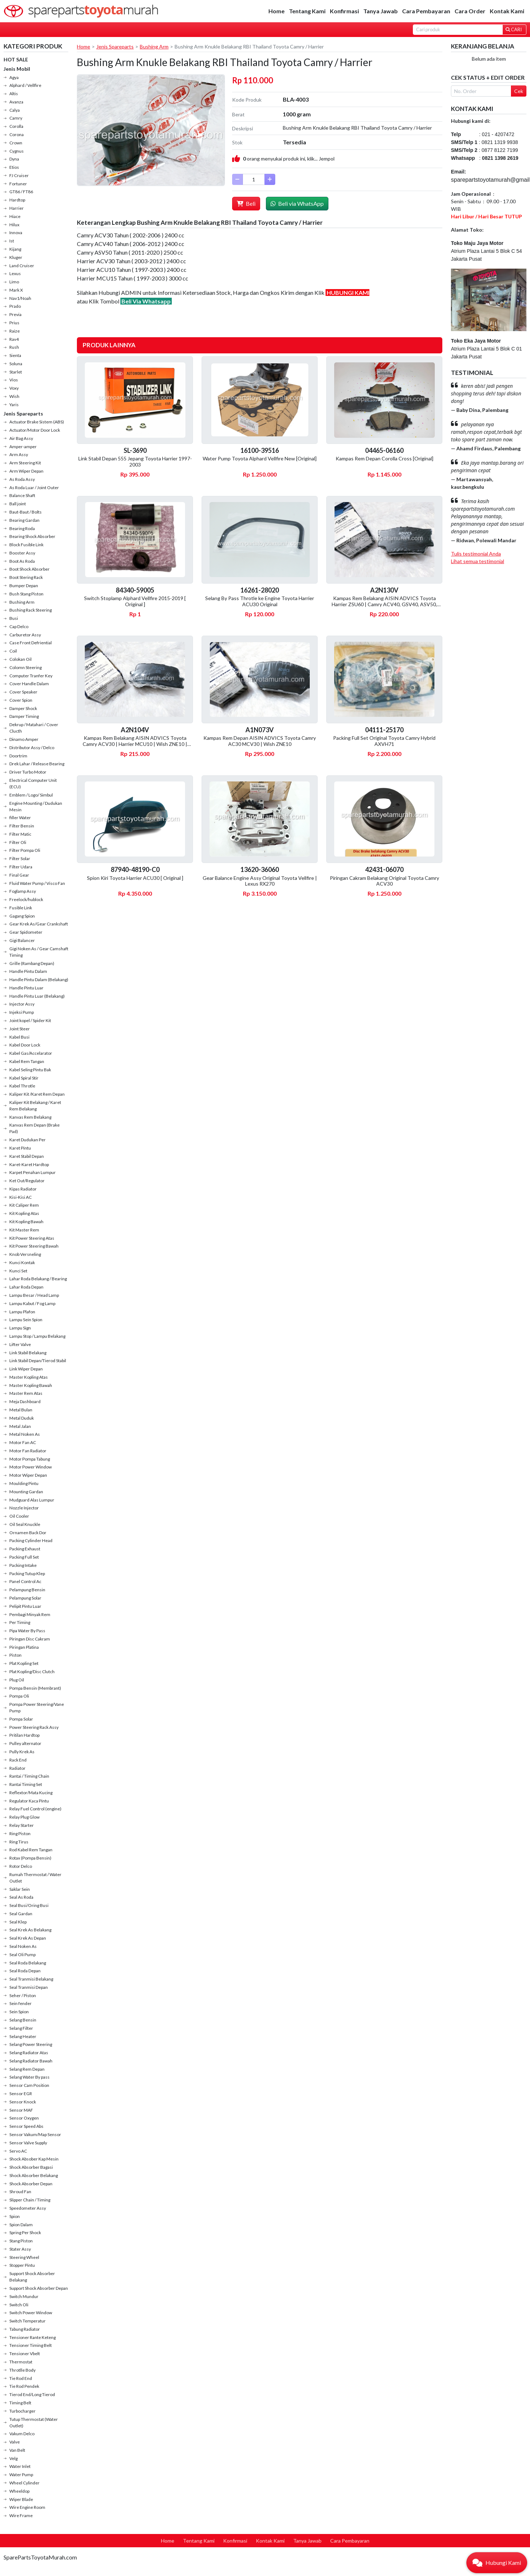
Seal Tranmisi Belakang (31, 1979)
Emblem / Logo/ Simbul (31, 795)
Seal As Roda (21, 1897)
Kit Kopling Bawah (26, 1221)
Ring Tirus (18, 1841)
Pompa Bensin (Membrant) (35, 1688)
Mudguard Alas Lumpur (31, 1500)
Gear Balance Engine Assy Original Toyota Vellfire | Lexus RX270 (260, 881)
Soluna (15, 363)
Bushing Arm (21, 602)
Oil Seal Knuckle (24, 1524)
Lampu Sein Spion (25, 1319)
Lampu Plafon (22, 1311)
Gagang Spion (22, 916)
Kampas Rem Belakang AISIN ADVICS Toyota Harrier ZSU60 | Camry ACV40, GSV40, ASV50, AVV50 (384, 604)
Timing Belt (20, 2402)
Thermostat (20, 2361)
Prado (15, 306)
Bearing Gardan (24, 520)
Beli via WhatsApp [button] (297, 203)
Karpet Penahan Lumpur (32, 1172)
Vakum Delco (21, 2433)
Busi (13, 618)
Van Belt (17, 2450)
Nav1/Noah (20, 298)
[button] (496, 2562)
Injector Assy (21, 1004)
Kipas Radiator (23, 1189)
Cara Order (470, 11)
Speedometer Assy (27, 2208)
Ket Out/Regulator (27, 1180)
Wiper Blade (21, 2499)
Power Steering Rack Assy (34, 1727)
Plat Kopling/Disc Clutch (32, 1671)
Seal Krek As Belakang (30, 1929)
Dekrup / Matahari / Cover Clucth (33, 728)
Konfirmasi (344, 11)
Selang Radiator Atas (28, 2052)
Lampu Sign (20, 1328)
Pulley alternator (25, 1743)
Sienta (15, 355)
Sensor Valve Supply (28, 2142)
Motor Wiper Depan (28, 1475)
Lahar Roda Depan (26, 1287)
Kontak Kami (507, 11)
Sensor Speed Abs (26, 2126)
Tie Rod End (20, 2378)
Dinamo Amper (23, 739)
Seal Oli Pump (22, 1954)
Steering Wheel (24, 2257)
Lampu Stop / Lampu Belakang (37, 1336)
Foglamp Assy (22, 891)
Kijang (15, 249)
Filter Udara (20, 866)
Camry (15, 118)
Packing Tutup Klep (27, 1573)
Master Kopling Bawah (30, 1385)
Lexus (15, 273)
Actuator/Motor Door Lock (34, 430)
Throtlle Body (22, 2370)
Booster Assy (22, 553)
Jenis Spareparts (23, 413)
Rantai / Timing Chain (29, 1776)
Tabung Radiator (24, 2329)
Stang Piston (21, 2240)
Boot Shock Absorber (29, 569)
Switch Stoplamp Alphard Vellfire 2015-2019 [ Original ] (135, 601)
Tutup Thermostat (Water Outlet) (33, 2422)
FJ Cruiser (19, 175)
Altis (13, 93)
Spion (14, 2216)
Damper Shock (23, 708)
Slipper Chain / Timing (29, 2200)
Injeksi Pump (21, 1012)
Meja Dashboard (25, 1401)
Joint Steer (19, 1028)
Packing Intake (23, 1565)
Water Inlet (20, 2466)
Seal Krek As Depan (27, 1938)
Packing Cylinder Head (30, 1540)
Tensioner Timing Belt (30, 2345)
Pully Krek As (21, 1751)
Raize (14, 331)
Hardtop (17, 200)
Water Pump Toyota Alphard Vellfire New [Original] (260, 458)
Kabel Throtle (22, 1086)
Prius (14, 322)
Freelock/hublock (26, 899)
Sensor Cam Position (29, 2085)
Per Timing (19, 1622)
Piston (15, 1655)
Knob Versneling (25, 1254)
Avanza (16, 102)
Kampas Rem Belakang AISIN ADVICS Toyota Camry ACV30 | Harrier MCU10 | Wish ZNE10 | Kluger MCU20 (135, 744)
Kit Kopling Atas (24, 1213)
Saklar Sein (19, 1889)
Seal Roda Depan (25, 1970)
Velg (13, 2458)
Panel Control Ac (25, 1581)
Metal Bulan (20, 1409)
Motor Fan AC (22, 1442)
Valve (14, 2442)
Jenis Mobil (17, 69)
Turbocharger (22, 2411)
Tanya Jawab (380, 11)
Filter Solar (19, 858)
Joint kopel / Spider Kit (30, 1020)
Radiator (17, 1768)
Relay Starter (21, 1825)
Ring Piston (20, 1833)
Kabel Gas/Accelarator (30, 1053)
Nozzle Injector (24, 1507)
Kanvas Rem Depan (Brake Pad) (34, 1128)
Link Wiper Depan (26, 1368)
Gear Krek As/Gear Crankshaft (38, 924)
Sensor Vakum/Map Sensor (35, 2134)
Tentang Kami (307, 11)
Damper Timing (24, 716)
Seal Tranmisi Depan (28, 1987)
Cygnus (16, 151)
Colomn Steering (25, 667)
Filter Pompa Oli (24, 850)
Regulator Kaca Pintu (29, 1801)
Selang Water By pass (29, 2077)
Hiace (14, 216)
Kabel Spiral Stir (23, 1078)
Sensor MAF (21, 2110)
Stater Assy (20, 2249)
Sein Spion (19, 2011)
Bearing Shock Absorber (32, 536)
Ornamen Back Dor (27, 1532)
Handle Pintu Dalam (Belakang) (38, 979)
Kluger (15, 257)
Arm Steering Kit (25, 462)
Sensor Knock (22, 2101)
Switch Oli (18, 2304)
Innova (15, 232)
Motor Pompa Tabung (29, 1459)
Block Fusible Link (26, 544)
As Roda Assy (22, 479)
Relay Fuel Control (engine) (35, 1808)
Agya (14, 77)
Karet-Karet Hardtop (29, 1164)
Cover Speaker (23, 692)
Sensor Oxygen (24, 2118)
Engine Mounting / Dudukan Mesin (35, 806)
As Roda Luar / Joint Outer (34, 487)
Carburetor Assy (25, 634)
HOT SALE (16, 59)
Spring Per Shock (25, 2232)
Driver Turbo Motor (27, 772)
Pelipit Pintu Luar (25, 1606)
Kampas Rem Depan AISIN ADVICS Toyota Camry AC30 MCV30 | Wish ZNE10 (259, 741)
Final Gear (19, 875)
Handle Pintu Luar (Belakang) (37, 996)
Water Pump (21, 2474)
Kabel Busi (19, 1037)
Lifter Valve (20, 1344)
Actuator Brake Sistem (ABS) (36, 421)
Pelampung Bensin (27, 1589)
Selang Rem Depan (27, 2069)
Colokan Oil (20, 659)
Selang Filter (21, 2028)
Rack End (18, 1760)
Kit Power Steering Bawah (34, 1246)
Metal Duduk (21, 1418)
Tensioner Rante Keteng (32, 2337)
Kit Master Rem (24, 1230)
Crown (15, 142)
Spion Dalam (21, 2224)
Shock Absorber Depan (30, 2183)
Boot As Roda (22, 561)
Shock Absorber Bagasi (31, 2167)
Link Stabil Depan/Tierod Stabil (37, 1360)
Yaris (14, 404)
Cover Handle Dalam (29, 683)
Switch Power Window (30, 2312)
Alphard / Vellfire (25, 85)
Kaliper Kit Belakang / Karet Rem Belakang (35, 1105)
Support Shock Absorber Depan (38, 2288)
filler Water (20, 817)
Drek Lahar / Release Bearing (36, 763)
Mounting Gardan (26, 1491)
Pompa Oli (19, 1696)
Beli (246, 203)
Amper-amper (23, 446)
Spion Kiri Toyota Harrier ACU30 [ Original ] (135, 878)
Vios (13, 379)
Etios (14, 167)
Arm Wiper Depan (26, 471)
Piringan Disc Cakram (29, 1639)
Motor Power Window (30, 1467)
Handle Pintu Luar (26, 987)
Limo (14, 281)
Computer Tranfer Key (30, 675)
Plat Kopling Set (23, 1663)
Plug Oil (16, 1679)
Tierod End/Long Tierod (32, 2394)
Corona (16, 134)
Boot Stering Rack (26, 577)
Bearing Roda (22, 528)
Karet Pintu (20, 1148)
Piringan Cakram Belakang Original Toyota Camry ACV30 (384, 881)
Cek (518, 91)
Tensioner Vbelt (24, 2353)
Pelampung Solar (25, 1598)
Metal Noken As (24, 1434)
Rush (14, 347)
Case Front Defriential (30, 642)
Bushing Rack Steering (30, 610)
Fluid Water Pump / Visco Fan (37, 883)
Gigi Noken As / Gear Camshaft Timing (38, 952)
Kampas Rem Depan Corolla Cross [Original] (384, 458)
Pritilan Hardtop (24, 1735)
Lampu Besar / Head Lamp (34, 1295)
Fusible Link (20, 907)
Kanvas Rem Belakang (30, 1117)
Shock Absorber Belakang (33, 2175)
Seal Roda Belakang (27, 1962)
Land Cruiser (21, 265)
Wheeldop (19, 2491)
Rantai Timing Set (25, 1784)
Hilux (14, 224)
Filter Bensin (21, 826)
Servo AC (18, 2151)
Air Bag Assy (21, 438)
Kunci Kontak (22, 1262)
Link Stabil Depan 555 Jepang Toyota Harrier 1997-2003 (135, 461)
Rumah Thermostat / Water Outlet (35, 1878)
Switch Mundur (23, 2296)
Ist (11, 240)
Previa (15, 314)
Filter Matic (20, 834)
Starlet (15, 372)
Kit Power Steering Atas (31, 1238)
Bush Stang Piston (26, 594)
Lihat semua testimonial (477, 561)
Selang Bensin (22, 2020)
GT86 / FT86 (21, 191)
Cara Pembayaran (426, 11)
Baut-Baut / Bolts (25, 512)
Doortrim (18, 755)
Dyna (14, 159)
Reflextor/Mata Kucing (30, 1792)
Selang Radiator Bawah (30, 2061)
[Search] (458, 29)
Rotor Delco (20, 1866)
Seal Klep (18, 1922)
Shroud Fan (20, 2191)
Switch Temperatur (27, 2321)
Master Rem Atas (25, 1393)
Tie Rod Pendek (24, 2386)
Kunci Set (18, 1270)
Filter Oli (17, 842)
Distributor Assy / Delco (31, 747)
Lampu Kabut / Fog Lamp (32, 1303)
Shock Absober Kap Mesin (34, 2159)
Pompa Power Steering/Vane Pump (36, 1707)
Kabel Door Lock (24, 1045)
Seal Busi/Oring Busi (29, 1905)
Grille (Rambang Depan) (31, 963)
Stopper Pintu (22, 2265)
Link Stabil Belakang (27, 1352)
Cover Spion (20, 700)
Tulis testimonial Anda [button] (476, 554)
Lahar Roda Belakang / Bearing (38, 1278)
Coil (13, 651)
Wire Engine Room (27, 2507)
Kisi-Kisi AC (20, 1197)
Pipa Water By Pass (27, 1630)
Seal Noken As (23, 1946)
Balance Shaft (22, 495)
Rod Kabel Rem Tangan (30, 1849)
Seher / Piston (22, 1995)
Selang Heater (22, 2036)
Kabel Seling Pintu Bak (30, 1069)
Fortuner (18, 183)
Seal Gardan (20, 1913)
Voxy (14, 388)
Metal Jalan (20, 1426)
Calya (14, 110)
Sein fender (20, 2003)
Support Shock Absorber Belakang (32, 2277)
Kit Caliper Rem (24, 1205)
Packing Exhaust (24, 1548)
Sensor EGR (20, 2093)
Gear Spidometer (25, 932)
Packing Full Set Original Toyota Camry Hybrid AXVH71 (384, 741)
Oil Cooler (19, 1516)
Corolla (16, 126)
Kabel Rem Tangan (26, 1061)
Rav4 (14, 339)
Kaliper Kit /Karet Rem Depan (37, 1094)
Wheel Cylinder (24, 2483)
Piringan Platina (24, 1647)
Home (276, 11)
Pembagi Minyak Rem (29, 1614)
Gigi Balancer (22, 940)
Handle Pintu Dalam (28, 971)
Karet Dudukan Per (27, 1139)
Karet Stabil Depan (26, 1156)
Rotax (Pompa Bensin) (30, 1858)
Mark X (16, 290)
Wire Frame (21, 2515)
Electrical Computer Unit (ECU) (33, 783)
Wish (14, 396)
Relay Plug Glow (24, 1817)
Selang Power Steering (30, 2044)
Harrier (16, 208)
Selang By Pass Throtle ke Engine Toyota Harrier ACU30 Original (259, 601)
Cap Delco (18, 626)
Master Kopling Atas (28, 1377)
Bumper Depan (23, 585)
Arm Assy (18, 454)
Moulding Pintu (23, 1483)
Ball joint (17, 503)
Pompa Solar (21, 1719)
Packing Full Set (24, 1557)
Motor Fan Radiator (27, 1450)
